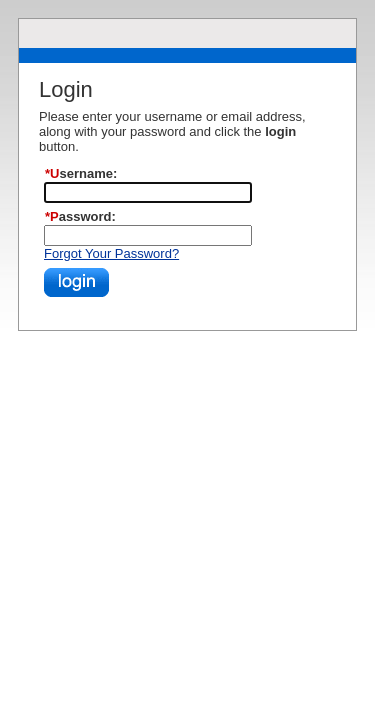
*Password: (75, 216)
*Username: (75, 173)
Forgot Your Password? (111, 253)
